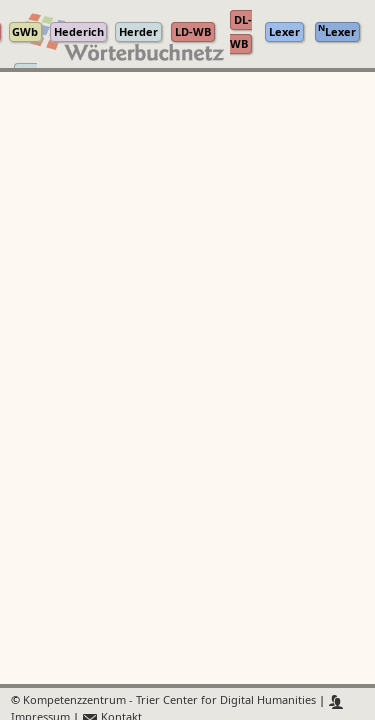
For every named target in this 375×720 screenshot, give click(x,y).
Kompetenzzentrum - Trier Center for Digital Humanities (169, 701)
